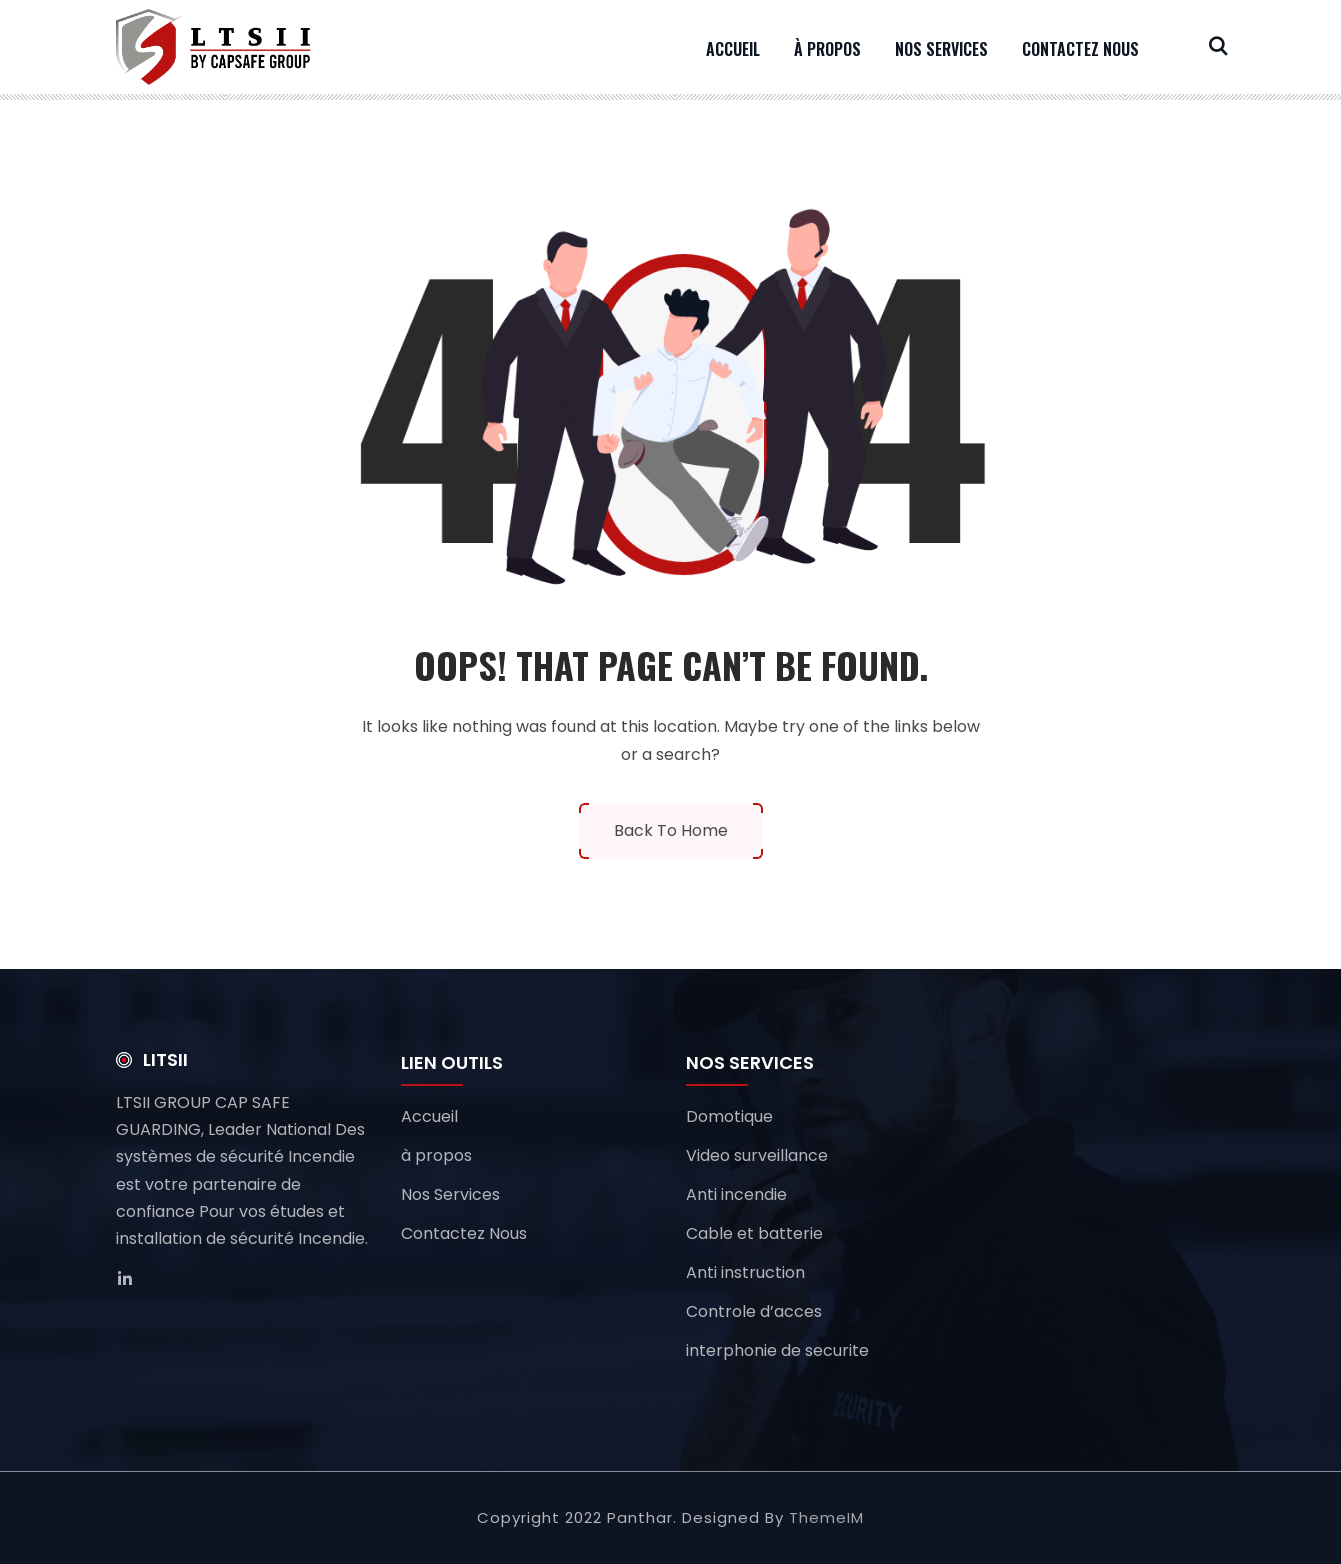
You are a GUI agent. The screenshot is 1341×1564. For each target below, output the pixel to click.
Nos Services (941, 49)
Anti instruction (745, 1272)
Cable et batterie (754, 1233)
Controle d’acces (754, 1311)
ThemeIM (826, 1517)
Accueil (733, 49)
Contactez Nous (1080, 49)
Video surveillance (757, 1155)
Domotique (729, 1116)
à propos (827, 49)
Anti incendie (736, 1194)
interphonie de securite (777, 1350)
